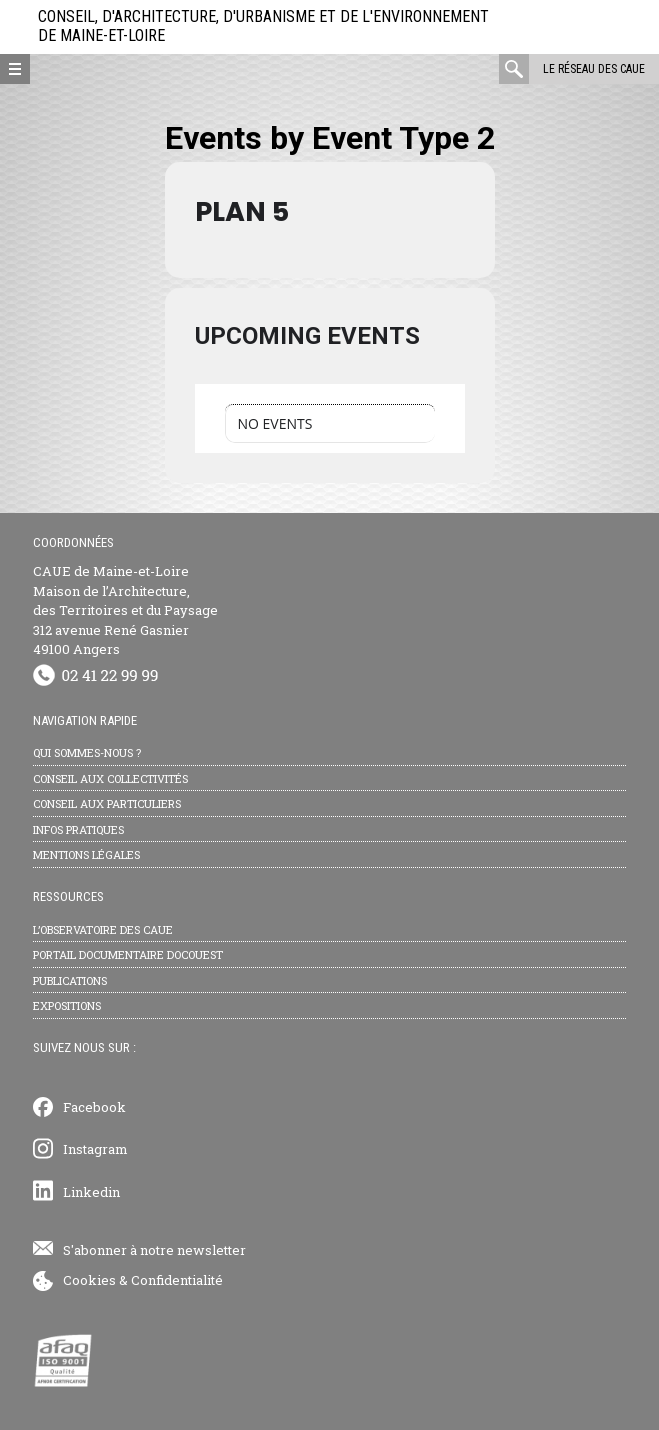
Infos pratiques (78, 829)
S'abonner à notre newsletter (154, 1250)
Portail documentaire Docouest (128, 954)
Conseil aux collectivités (110, 778)
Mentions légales (86, 854)
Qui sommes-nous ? (87, 752)
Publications (70, 980)
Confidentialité (177, 1280)
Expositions (67, 1005)
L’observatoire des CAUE (103, 929)
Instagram (95, 1149)
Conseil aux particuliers (107, 803)
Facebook (94, 1107)
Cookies (89, 1280)
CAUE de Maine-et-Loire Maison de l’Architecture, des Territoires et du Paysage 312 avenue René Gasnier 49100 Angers (125, 610)
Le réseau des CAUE (594, 69)
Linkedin (91, 1192)
